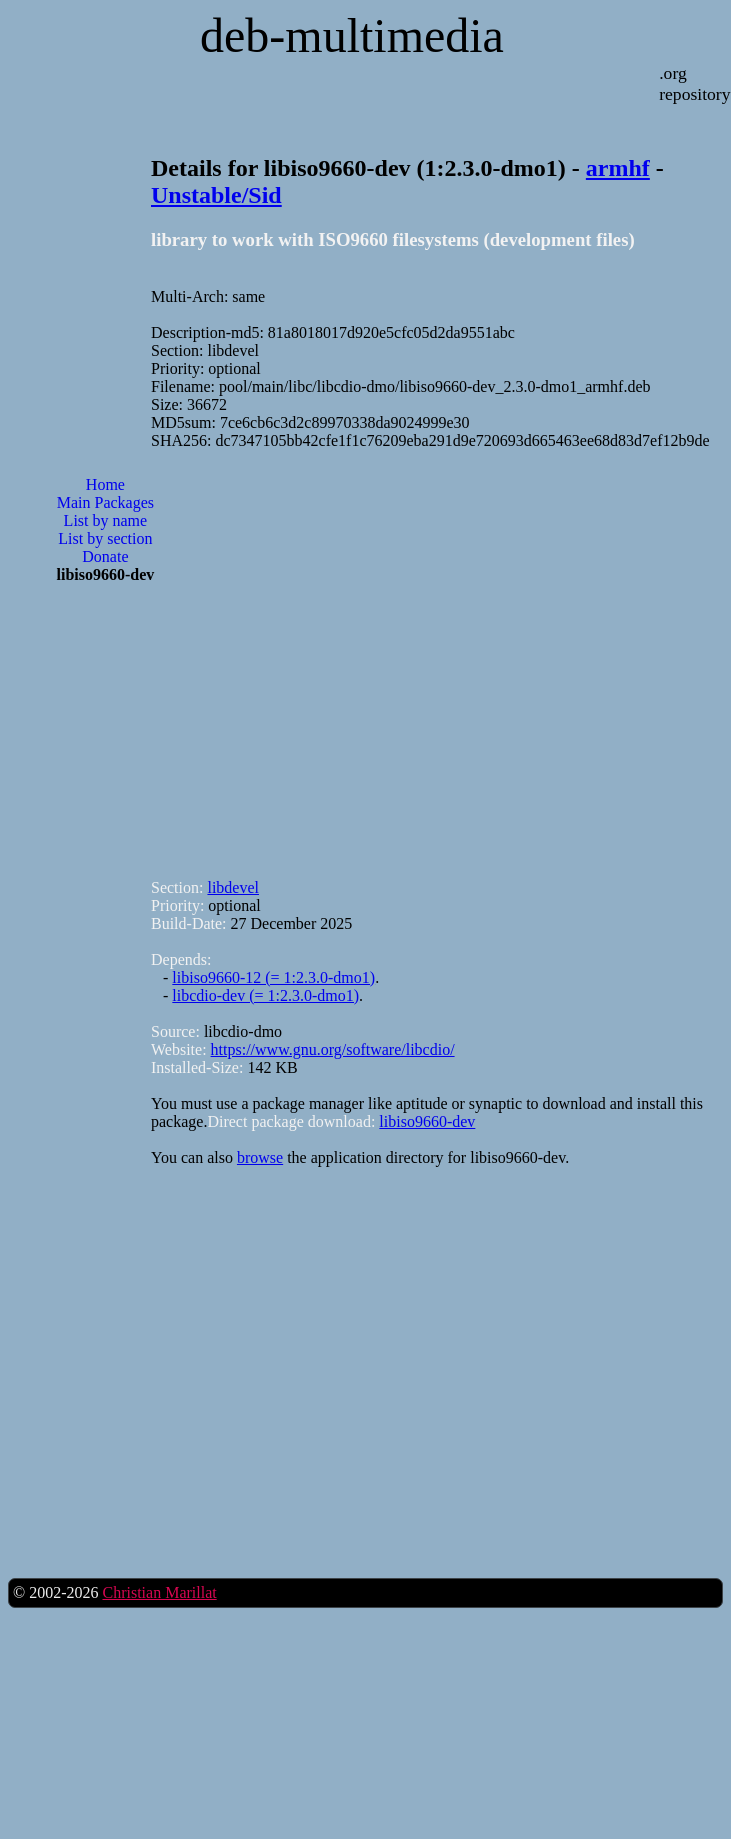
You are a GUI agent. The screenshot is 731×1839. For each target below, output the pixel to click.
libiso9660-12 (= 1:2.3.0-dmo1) (273, 977)
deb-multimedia (352, 35)
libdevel (233, 887)
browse (260, 1157)
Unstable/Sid (216, 195)
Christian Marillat (159, 1592)
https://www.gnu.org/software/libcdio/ (333, 1049)
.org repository (694, 83)
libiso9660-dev (427, 1121)
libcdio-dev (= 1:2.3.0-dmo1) (265, 995)
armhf (618, 168)
